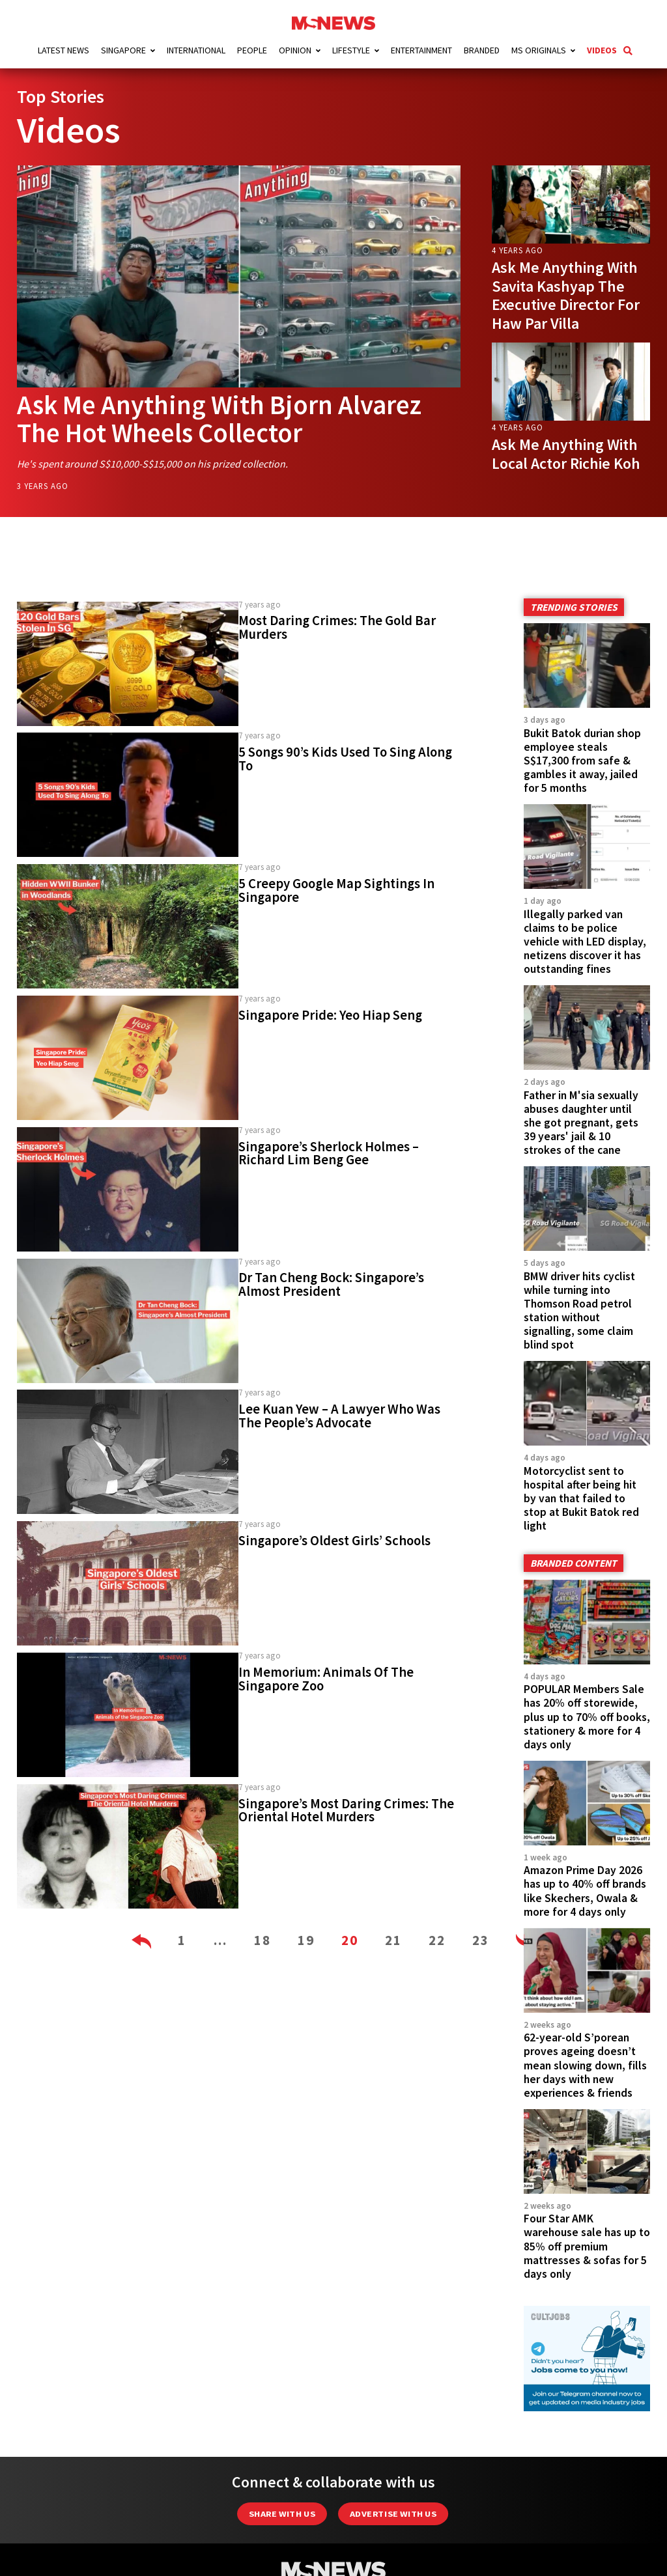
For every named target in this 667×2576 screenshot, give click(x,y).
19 (306, 1939)
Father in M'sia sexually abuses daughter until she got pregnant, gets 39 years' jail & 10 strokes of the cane (581, 1121)
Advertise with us (393, 2513)
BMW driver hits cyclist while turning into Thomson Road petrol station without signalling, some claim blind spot (579, 1309)
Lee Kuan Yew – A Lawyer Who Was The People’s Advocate (339, 1415)
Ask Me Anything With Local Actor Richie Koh (566, 454)
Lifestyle (351, 50)
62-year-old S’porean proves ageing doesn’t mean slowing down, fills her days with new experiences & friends (585, 2064)
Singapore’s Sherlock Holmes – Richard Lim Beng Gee (328, 1152)
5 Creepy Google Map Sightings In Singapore (336, 890)
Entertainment (421, 50)
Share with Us (282, 2513)
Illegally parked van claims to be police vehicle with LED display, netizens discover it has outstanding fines (585, 940)
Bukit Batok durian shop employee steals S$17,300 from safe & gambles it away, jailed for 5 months (582, 759)
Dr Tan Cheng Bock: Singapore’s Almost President (331, 1283)
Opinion (295, 50)
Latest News (63, 50)
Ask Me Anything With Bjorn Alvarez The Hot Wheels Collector (225, 418)
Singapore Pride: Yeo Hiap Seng (330, 1014)
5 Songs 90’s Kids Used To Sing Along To (345, 758)
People (252, 50)
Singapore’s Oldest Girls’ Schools (334, 1540)
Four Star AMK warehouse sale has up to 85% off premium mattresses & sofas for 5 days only (587, 2245)
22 (437, 1939)
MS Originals (538, 50)
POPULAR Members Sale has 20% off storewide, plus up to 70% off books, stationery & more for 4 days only (587, 1715)
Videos (602, 50)
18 (262, 1939)
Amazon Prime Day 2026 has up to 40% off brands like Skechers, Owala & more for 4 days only (585, 1890)
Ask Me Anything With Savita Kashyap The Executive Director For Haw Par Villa (566, 295)
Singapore (123, 50)
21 (393, 1939)
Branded (482, 50)
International (196, 50)
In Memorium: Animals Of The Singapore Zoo (326, 1678)
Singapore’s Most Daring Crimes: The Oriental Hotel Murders (346, 1809)
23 (480, 1939)
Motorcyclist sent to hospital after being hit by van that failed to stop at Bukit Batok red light (581, 1497)
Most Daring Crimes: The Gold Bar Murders (337, 626)
